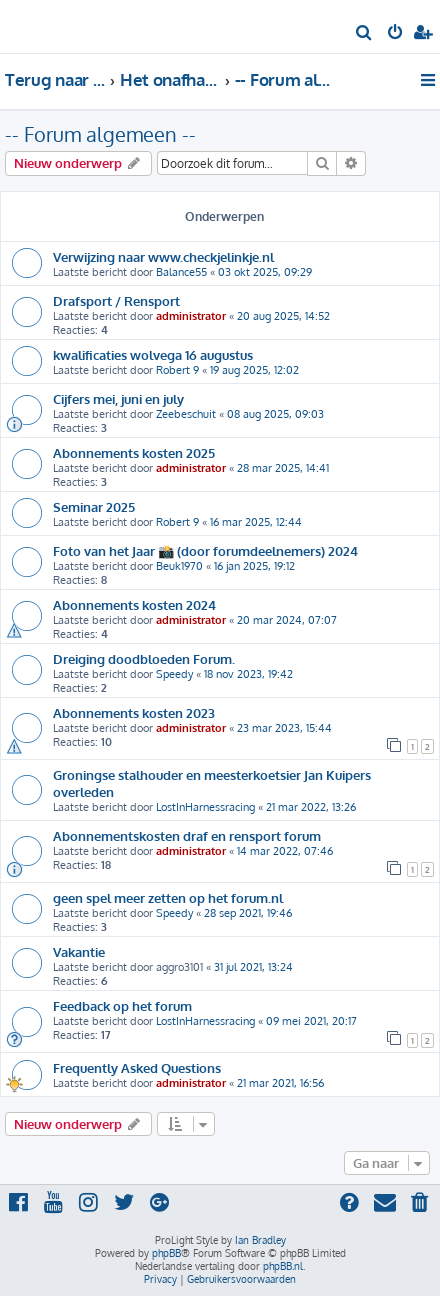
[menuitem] (364, 34)
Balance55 (181, 272)
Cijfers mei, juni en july (118, 398)
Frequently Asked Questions (137, 1067)
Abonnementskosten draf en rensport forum (187, 835)
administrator (191, 316)
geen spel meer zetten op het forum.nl (168, 897)
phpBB (166, 1253)
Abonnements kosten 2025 (134, 452)
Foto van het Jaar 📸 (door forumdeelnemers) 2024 (205, 550)
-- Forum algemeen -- (100, 134)
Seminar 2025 (94, 506)
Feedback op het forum (122, 1005)
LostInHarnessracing (205, 807)
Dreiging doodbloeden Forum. (144, 658)
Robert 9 (177, 370)
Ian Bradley (260, 1240)
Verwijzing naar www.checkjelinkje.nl (163, 256)
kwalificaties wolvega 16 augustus (153, 354)
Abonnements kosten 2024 (134, 604)
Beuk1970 (179, 566)
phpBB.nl (283, 1266)
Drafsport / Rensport (116, 300)
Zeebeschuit (186, 414)
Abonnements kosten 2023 (134, 712)
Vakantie (79, 951)
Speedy (174, 674)
